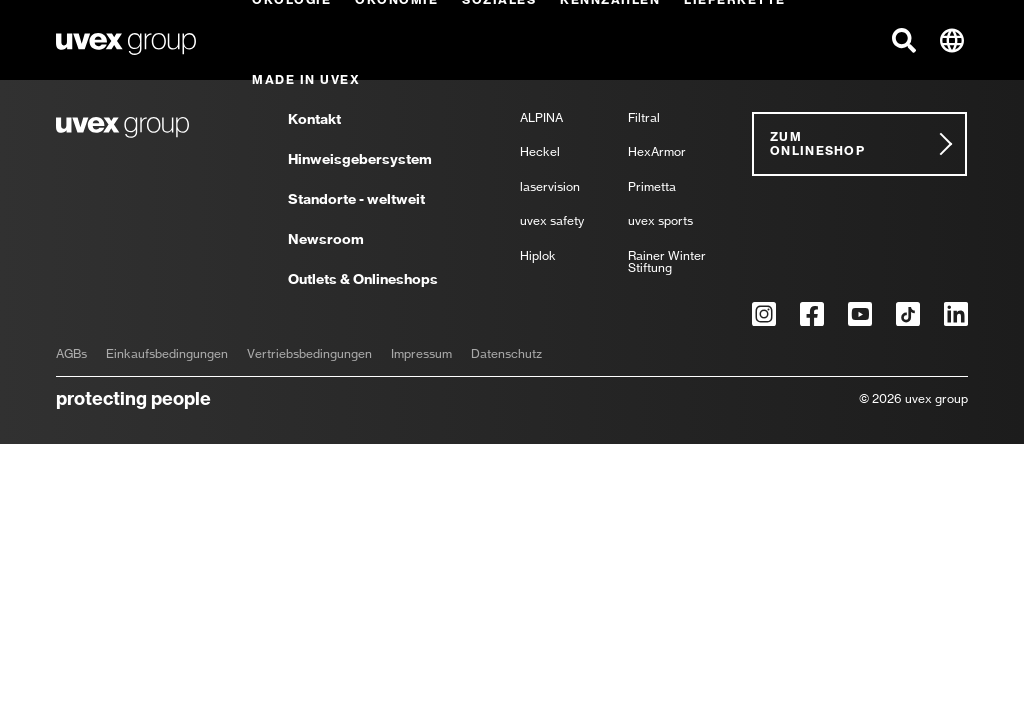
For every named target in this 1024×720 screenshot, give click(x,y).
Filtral (644, 118)
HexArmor (657, 152)
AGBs (71, 354)
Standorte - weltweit (356, 200)
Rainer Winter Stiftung (667, 262)
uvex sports (660, 221)
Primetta (652, 187)
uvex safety (552, 221)
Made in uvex (306, 79)
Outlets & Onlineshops (363, 279)
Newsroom (326, 240)
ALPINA (541, 118)
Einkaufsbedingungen (167, 354)
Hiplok (538, 256)
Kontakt (314, 120)
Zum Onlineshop (817, 143)
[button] (904, 40)
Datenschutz (506, 354)
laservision (550, 187)
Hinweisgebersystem (360, 160)
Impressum (421, 354)
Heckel (540, 152)
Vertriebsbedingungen (309, 354)
